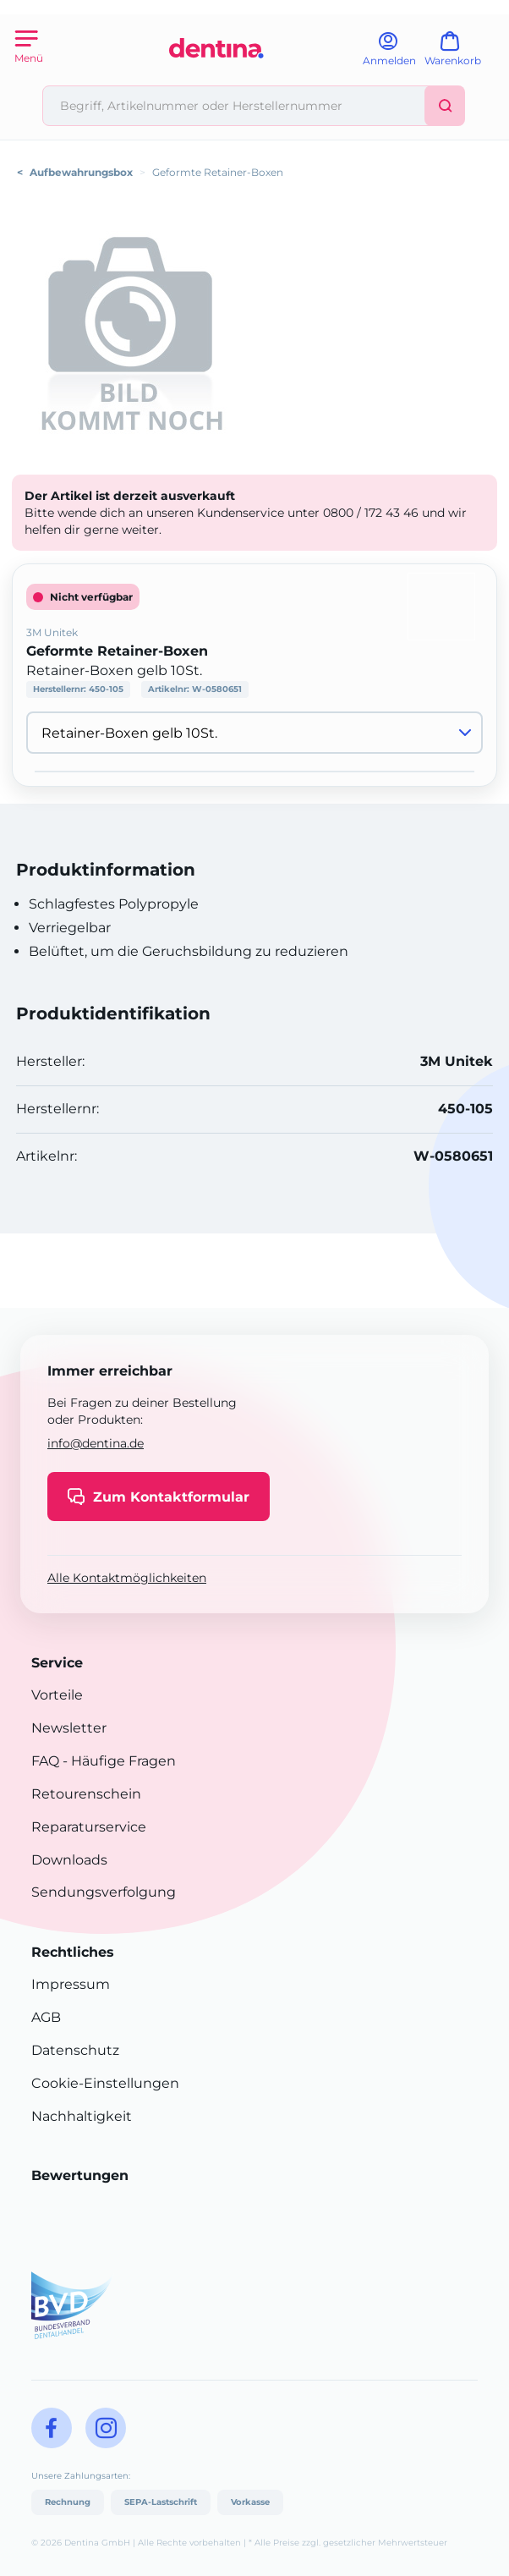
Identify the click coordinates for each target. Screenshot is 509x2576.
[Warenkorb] (460, 55)
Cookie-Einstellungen (105, 2083)
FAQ (45, 1761)
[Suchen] (444, 105)
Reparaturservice (88, 1827)
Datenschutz (75, 2050)
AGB (46, 2017)
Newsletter (69, 1728)
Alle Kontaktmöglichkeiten (126, 1577)
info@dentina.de (95, 1443)
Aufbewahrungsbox (81, 172)
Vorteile (57, 1695)
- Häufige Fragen (117, 1761)
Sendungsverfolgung (103, 1892)
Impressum (70, 1984)
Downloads (69, 1860)
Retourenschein (86, 1794)
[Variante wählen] (254, 732)
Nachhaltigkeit (81, 2116)
